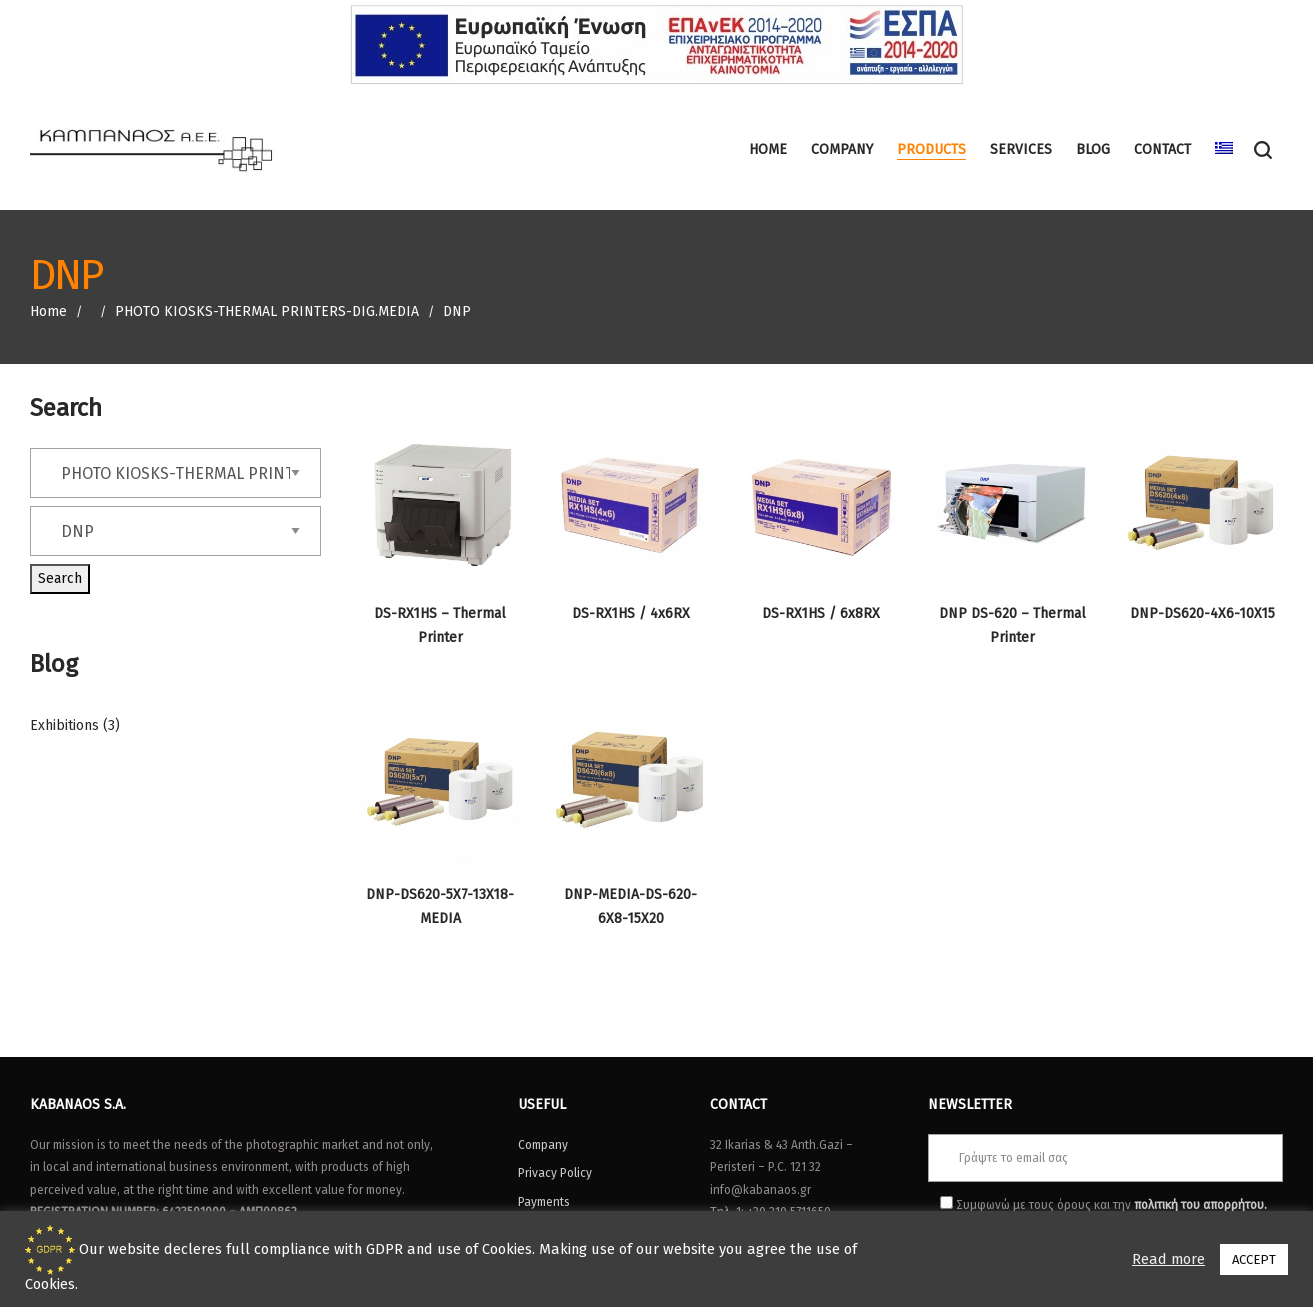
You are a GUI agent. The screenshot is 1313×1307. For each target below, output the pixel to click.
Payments (544, 1202)
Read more (1168, 1259)
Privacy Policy (555, 1173)
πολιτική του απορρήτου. (1200, 1205)
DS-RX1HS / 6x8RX (821, 613)
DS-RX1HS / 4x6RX (631, 613)
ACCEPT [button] (1254, 1259)
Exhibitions (64, 725)
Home (48, 311)
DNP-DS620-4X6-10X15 (1202, 613)
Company (543, 1145)
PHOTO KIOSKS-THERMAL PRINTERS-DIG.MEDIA (267, 311)
